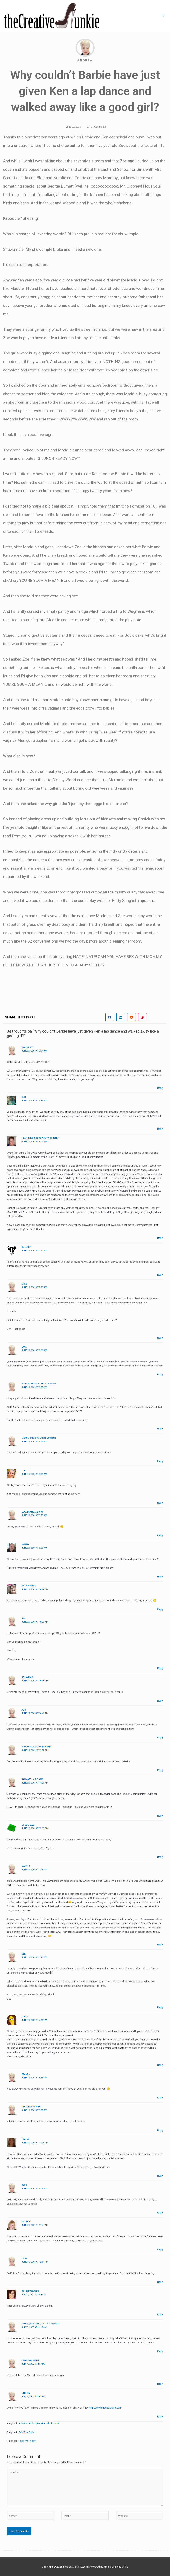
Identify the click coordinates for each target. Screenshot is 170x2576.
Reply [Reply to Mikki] (160, 1337)
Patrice (26, 2221)
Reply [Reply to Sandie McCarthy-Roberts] (160, 1770)
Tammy (25, 1544)
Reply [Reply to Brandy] (160, 2097)
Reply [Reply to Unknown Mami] (160, 2383)
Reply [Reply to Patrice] (160, 2249)
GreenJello (28, 1824)
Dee (23, 1954)
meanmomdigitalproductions (39, 1383)
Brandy (26, 2074)
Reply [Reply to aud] (160, 1737)
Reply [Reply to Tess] (160, 2212)
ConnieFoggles (30, 2291)
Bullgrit (26, 1247)
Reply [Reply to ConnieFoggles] (160, 2314)
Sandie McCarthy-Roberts (37, 1746)
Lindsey (26, 2393)
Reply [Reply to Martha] (160, 1944)
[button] (109, 1017)
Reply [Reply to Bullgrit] (160, 1274)
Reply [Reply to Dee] (160, 2007)
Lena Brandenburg (32, 1512)
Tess (24, 2185)
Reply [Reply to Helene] (160, 2175)
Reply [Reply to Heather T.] (160, 1087)
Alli (24, 1097)
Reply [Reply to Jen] (160, 1668)
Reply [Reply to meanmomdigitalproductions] (160, 1428)
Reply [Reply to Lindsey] (160, 2416)
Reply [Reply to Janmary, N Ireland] (160, 1815)
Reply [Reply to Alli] (160, 1128)
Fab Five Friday (27, 2432)
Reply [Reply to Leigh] (160, 2281)
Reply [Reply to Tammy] (160, 1576)
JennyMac (27, 1677)
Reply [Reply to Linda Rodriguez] (160, 2129)
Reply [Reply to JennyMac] (160, 1700)
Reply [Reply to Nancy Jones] (160, 1609)
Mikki (24, 1283)
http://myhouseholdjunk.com (105, 2407)
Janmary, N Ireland (32, 1779)
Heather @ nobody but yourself (40, 1138)
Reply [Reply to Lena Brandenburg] (160, 1535)
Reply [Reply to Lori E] (160, 2064)
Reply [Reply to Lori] (160, 1502)
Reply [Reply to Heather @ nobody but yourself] (160, 1237)
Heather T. (27, 1047)
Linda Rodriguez (31, 2106)
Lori (24, 1470)
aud (24, 1710)
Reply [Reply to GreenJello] (160, 1856)
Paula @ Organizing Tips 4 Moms (40, 2323)
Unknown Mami (30, 2360)
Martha (26, 1866)
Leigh (24, 2258)
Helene (25, 2139)
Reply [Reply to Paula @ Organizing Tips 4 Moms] (160, 2351)
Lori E (25, 2016)
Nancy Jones (29, 1586)
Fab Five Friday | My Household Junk (39, 2423)
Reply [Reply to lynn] (160, 1374)
